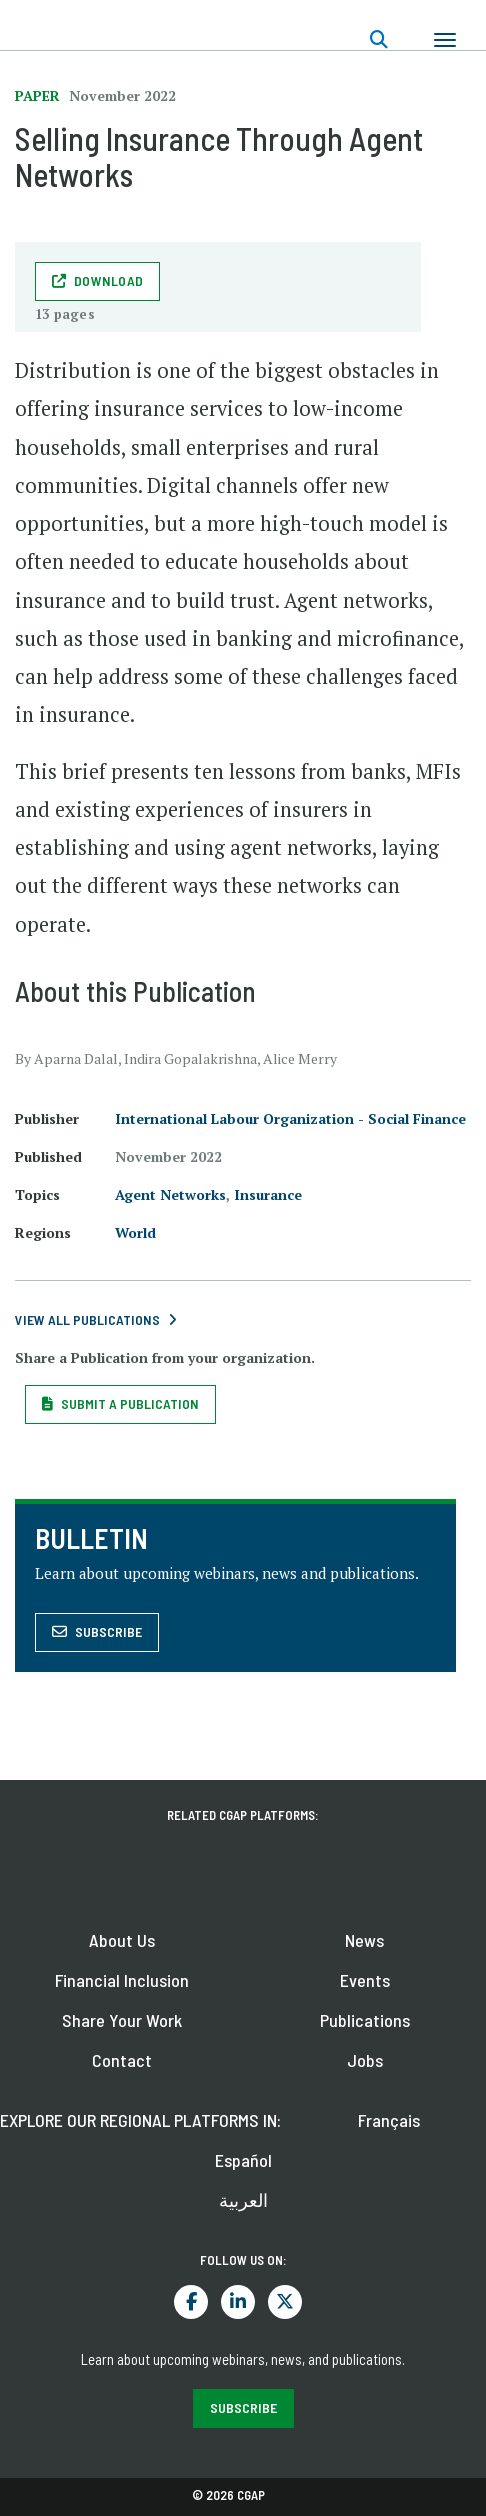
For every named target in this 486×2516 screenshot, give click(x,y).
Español (243, 2160)
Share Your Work (122, 2020)
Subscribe (108, 1631)
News (364, 1940)
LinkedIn (238, 2302)
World (135, 1232)
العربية (243, 2200)
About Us (122, 1940)
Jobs (365, 2060)
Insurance (268, 1194)
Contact (122, 2060)
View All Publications (87, 1319)
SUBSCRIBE (243, 2407)
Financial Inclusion (122, 1980)
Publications (365, 2020)
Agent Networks (170, 1194)
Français (389, 2120)
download (108, 280)
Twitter (285, 2302)
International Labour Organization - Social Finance (290, 1118)
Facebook (191, 2302)
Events (365, 1980)
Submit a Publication (130, 1403)
